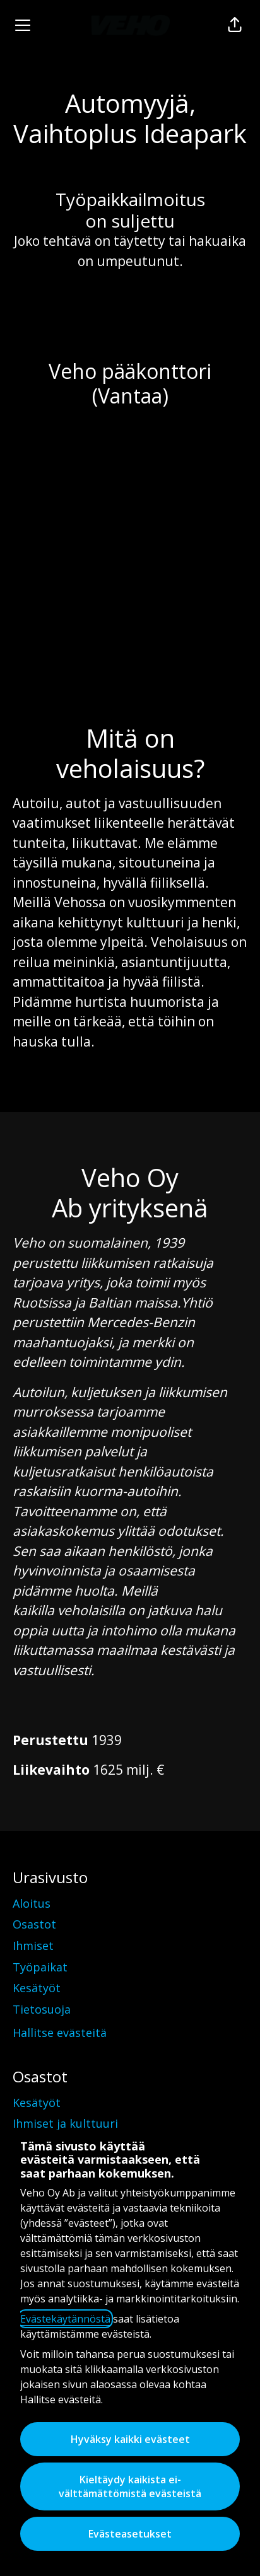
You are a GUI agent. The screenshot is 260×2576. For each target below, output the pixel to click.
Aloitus (31, 1903)
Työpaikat (40, 1967)
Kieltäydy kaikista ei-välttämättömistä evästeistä (130, 2486)
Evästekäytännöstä (65, 2319)
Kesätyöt (37, 1987)
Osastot (34, 1924)
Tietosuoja (42, 2009)
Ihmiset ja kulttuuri (65, 2123)
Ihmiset (33, 1945)
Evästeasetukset (130, 2534)
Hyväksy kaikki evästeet (130, 2439)
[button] (234, 25)
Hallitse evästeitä (60, 2032)
